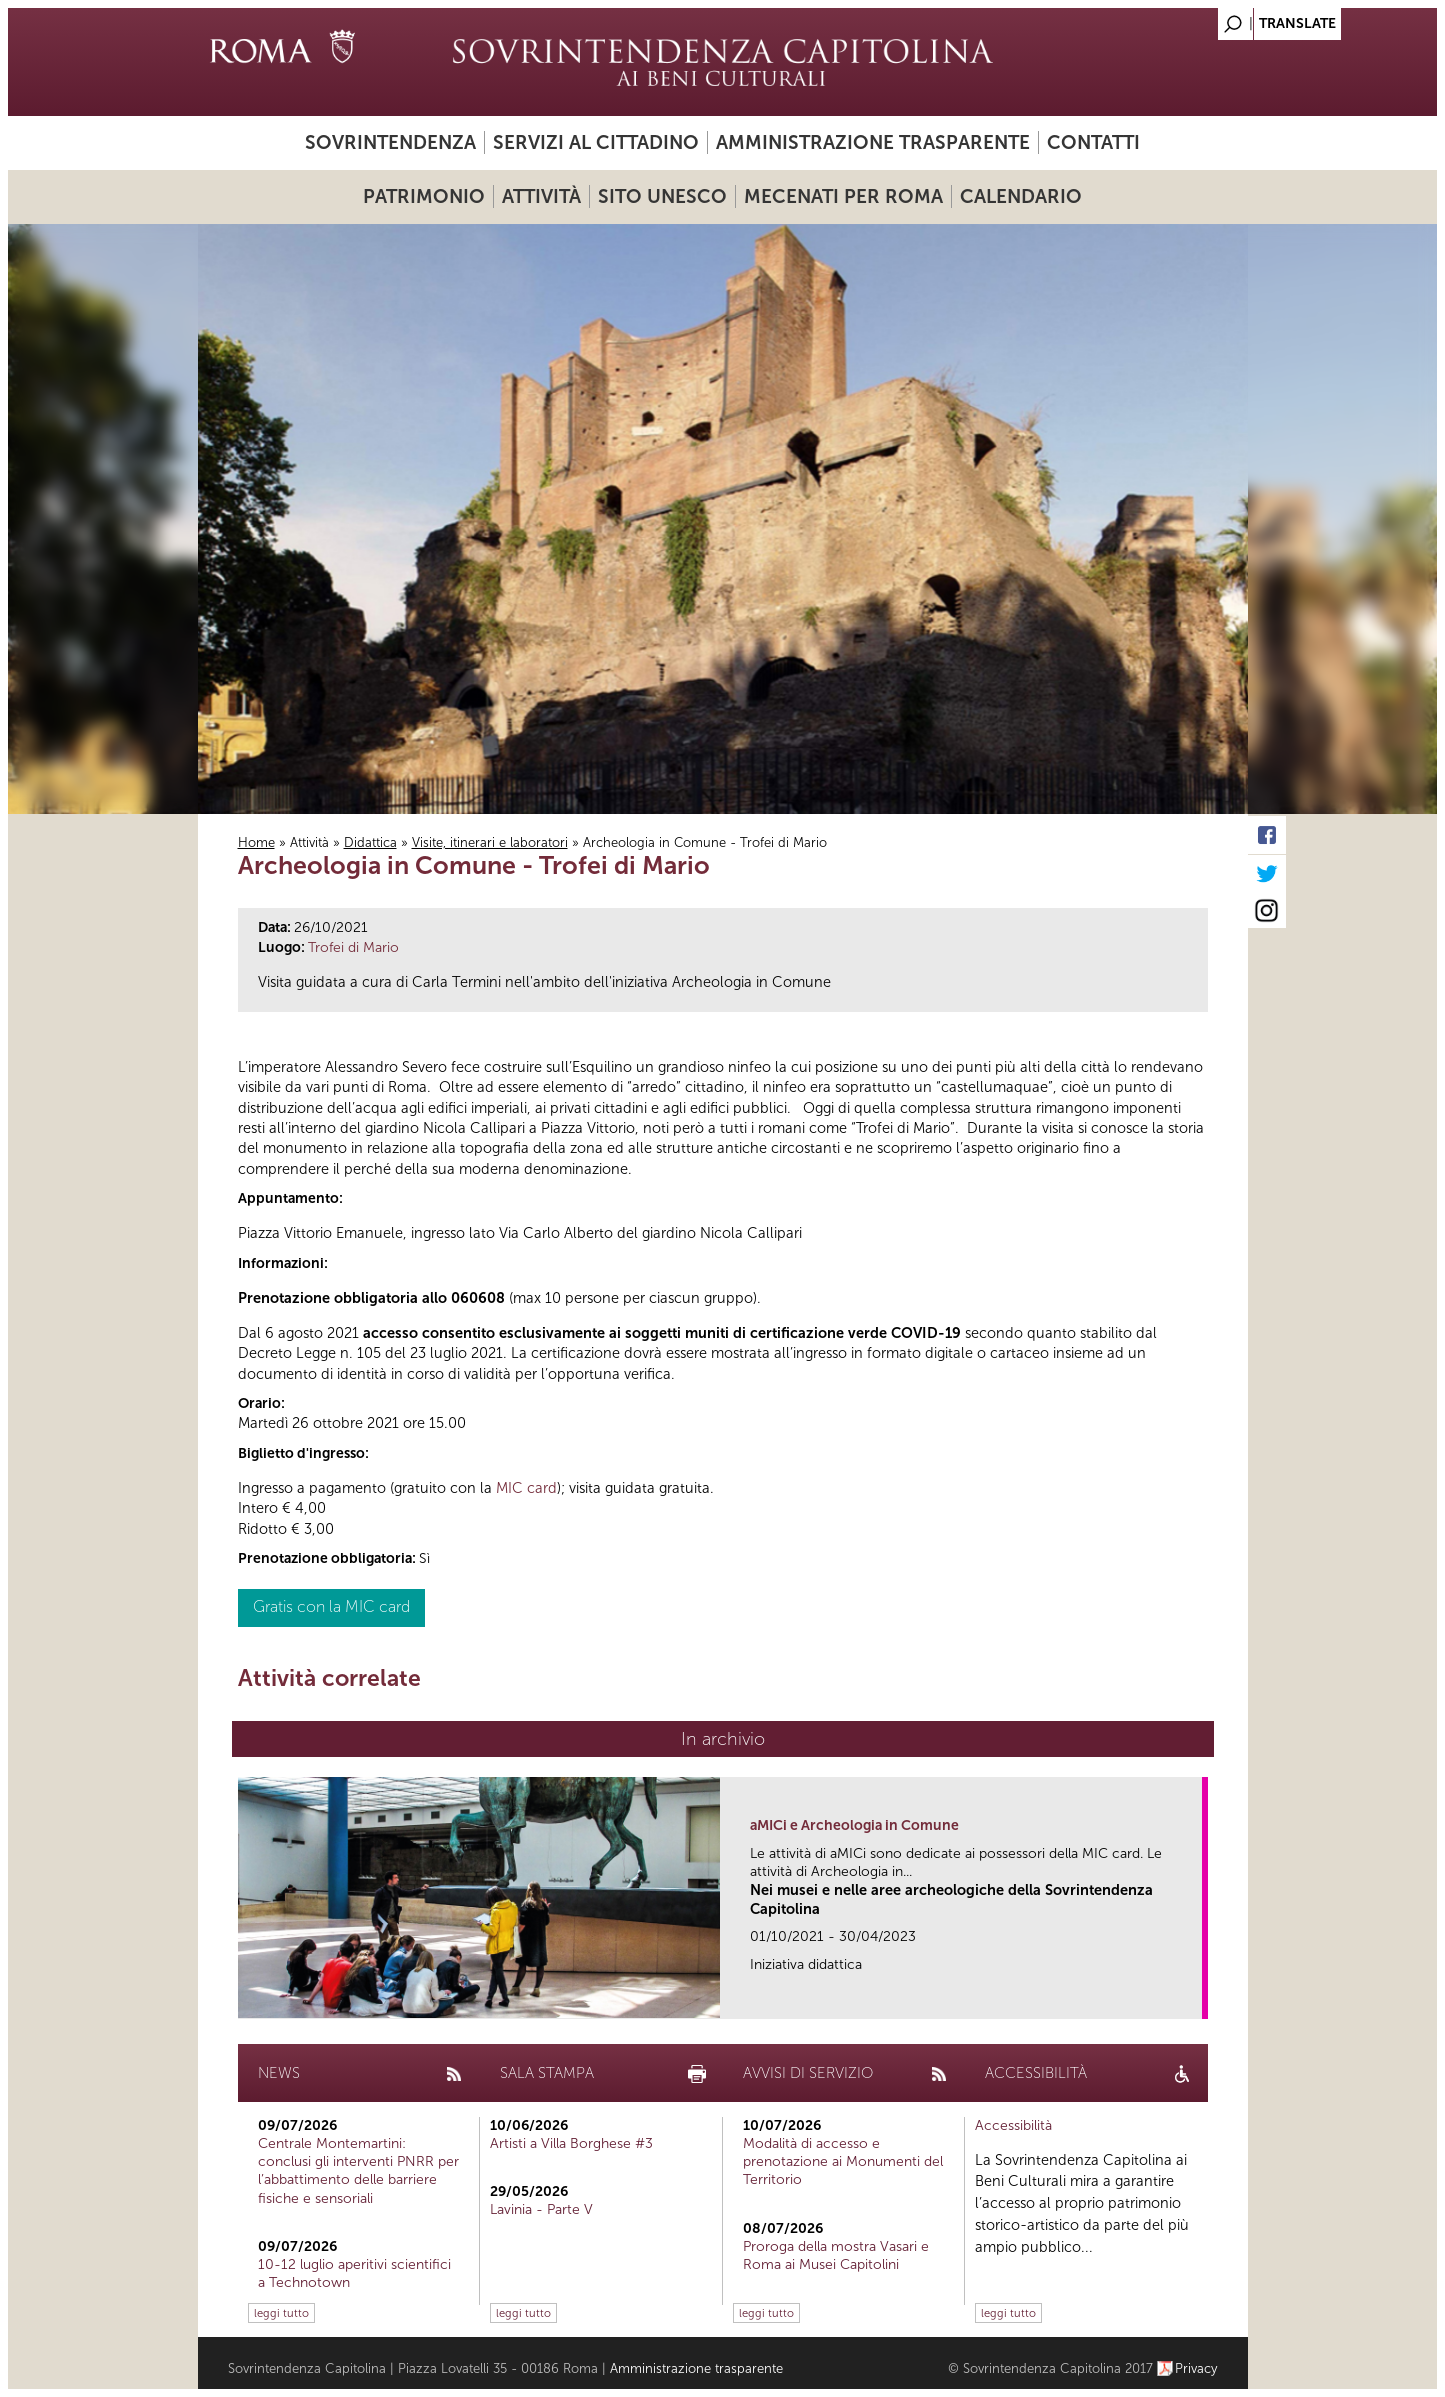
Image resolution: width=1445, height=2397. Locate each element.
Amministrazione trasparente (873, 142)
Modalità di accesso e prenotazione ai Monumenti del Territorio (843, 2161)
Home (256, 842)
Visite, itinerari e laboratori (490, 842)
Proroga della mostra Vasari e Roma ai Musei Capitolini (836, 2255)
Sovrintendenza (390, 142)
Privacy (1196, 2368)
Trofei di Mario (353, 947)
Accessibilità (1013, 2125)
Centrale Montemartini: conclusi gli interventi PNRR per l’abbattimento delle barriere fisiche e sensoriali (358, 2171)
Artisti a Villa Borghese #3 (571, 2143)
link (1193, 1997)
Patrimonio (424, 196)
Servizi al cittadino (596, 142)
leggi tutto (281, 2313)
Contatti (1093, 142)
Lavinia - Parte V (541, 2209)
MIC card (526, 1488)
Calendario (1021, 196)
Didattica (370, 842)
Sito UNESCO (662, 196)
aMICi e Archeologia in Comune (854, 1825)
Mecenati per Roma (843, 196)
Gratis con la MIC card (331, 1606)
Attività (541, 196)
